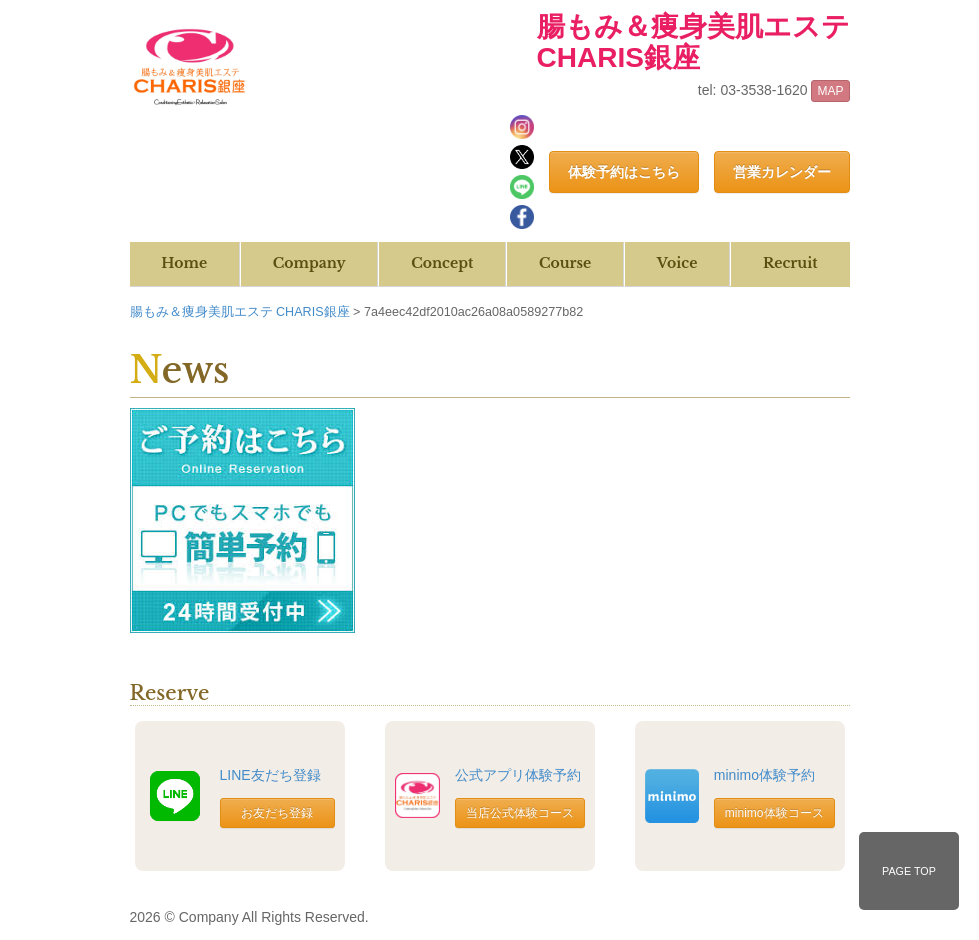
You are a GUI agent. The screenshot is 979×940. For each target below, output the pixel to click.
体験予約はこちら (624, 172)
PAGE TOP (909, 871)
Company (309, 263)
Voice (677, 263)
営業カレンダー (782, 172)
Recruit (790, 263)
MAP (830, 91)
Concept (442, 263)
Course (565, 263)
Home (184, 263)
